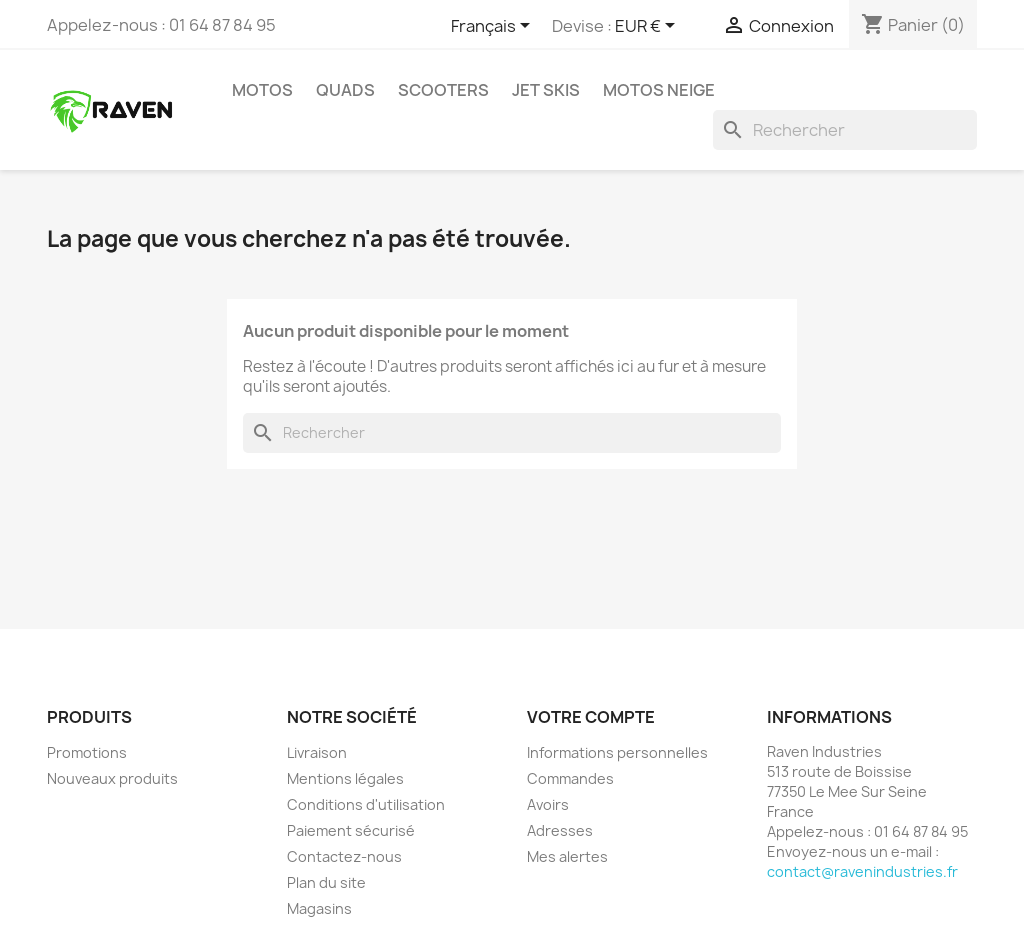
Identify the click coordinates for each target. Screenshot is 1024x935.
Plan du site (326, 882)
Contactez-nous (344, 856)
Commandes (570, 778)
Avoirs (548, 804)
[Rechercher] (845, 130)
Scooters (443, 90)
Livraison (317, 752)
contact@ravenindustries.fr (862, 871)
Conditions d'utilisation (366, 804)
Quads (345, 90)
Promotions (87, 752)
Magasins (319, 908)
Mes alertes (567, 856)
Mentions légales (345, 778)
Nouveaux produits (112, 778)
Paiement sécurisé (351, 830)
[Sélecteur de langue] (494, 27)
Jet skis (546, 90)
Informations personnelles (617, 752)
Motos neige (659, 90)
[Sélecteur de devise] (648, 27)
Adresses (560, 830)
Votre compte (591, 717)
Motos (262, 90)
